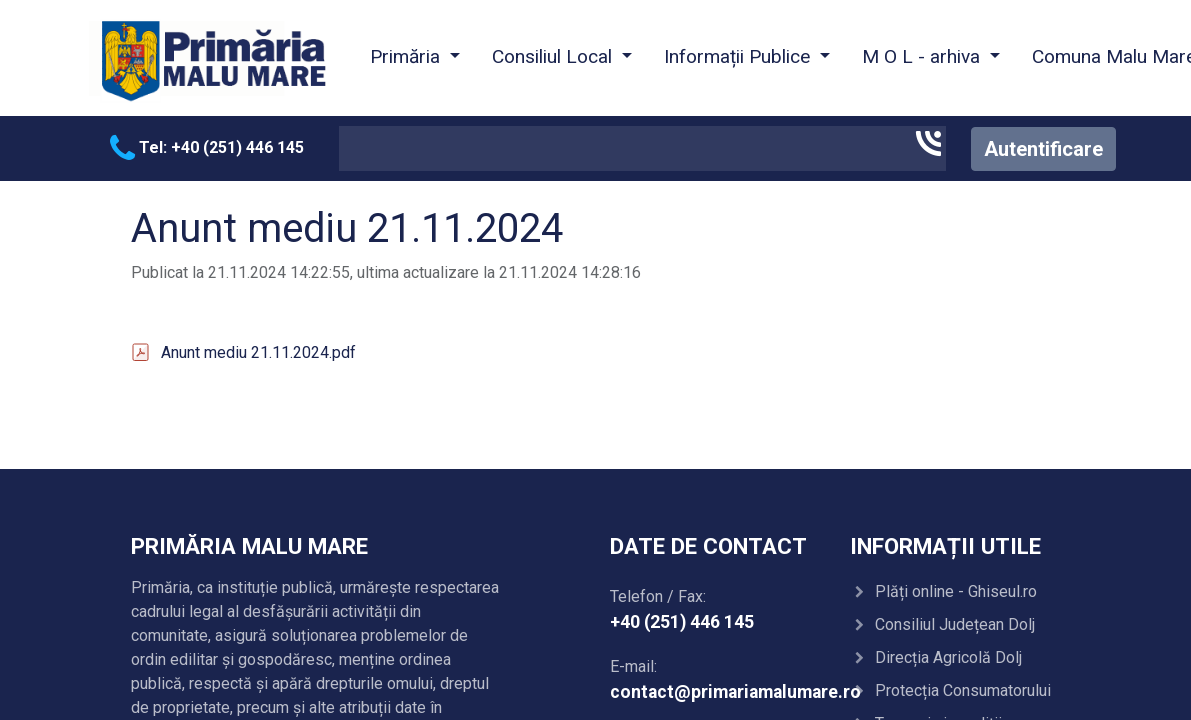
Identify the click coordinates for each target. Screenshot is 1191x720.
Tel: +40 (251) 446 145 (207, 147)
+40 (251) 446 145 (682, 622)
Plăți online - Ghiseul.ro (956, 591)
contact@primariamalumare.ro (735, 692)
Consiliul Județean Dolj (955, 624)
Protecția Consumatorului (963, 690)
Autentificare (1043, 149)
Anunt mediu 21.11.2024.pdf (258, 352)
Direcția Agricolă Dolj (948, 657)
